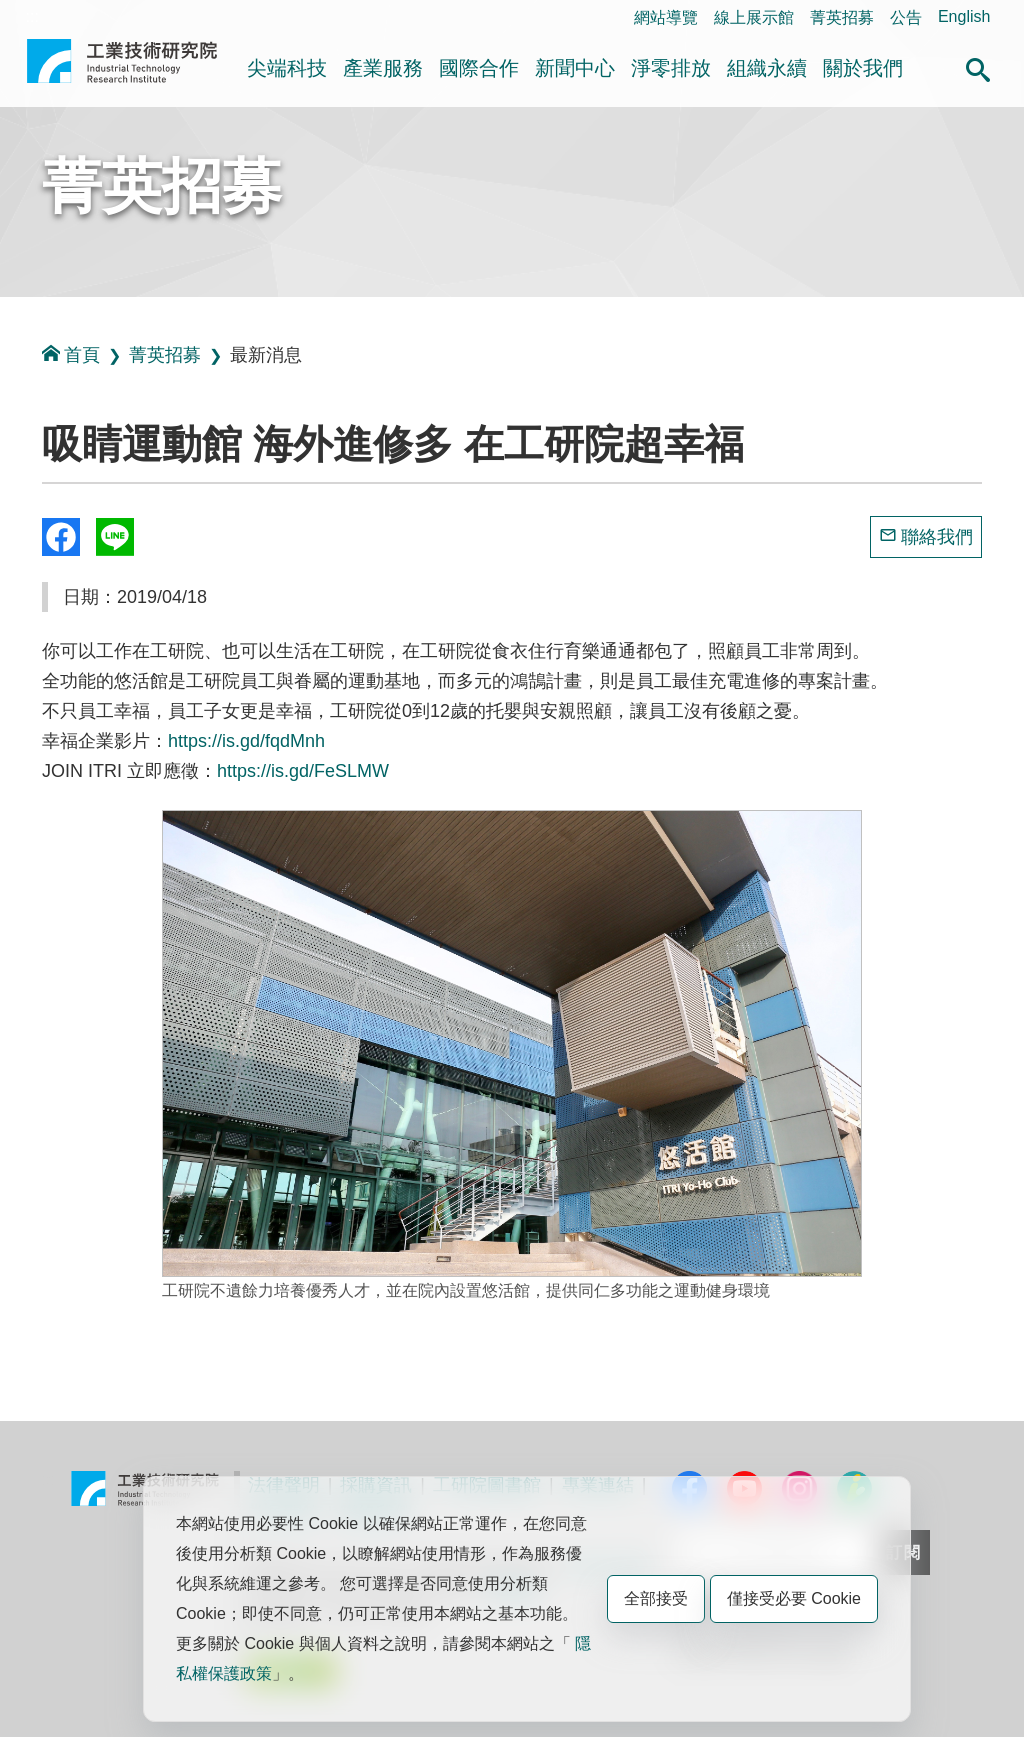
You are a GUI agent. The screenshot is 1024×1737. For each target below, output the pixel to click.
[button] (978, 67)
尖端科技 (287, 68)
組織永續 (767, 68)
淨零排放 (671, 68)
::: (32, 16)
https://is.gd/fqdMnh (246, 741)
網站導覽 (666, 17)
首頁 (71, 354)
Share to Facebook (61, 537)
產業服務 (383, 68)
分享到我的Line (115, 537)
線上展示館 (754, 17)
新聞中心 (575, 68)
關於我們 (863, 68)
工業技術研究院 (122, 69)
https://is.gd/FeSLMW (303, 771)
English (964, 16)
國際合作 (479, 68)
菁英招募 (842, 17)
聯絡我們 (937, 537)
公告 (906, 17)
